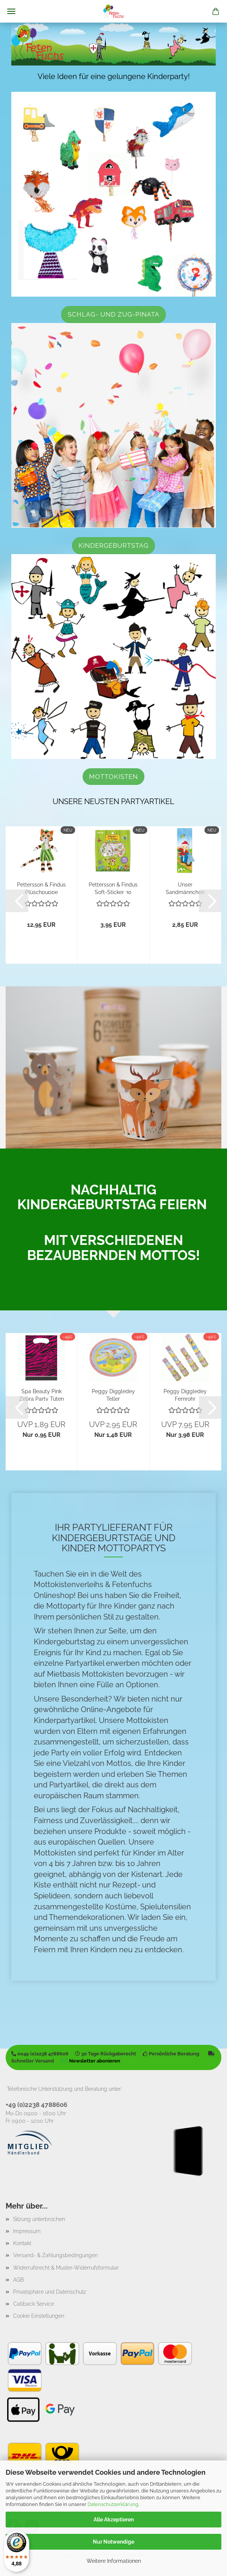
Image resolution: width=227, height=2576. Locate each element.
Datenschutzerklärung (113, 2504)
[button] (17, 901)
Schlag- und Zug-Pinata (113, 314)
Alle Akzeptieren (114, 2520)
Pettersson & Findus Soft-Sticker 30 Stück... (113, 888)
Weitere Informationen (113, 2561)
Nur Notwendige (113, 2542)
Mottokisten (113, 776)
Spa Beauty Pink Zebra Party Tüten (41, 1394)
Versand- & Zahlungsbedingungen (55, 2255)
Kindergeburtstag (113, 545)
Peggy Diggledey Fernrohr (185, 1394)
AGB (18, 2280)
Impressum (27, 2231)
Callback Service (33, 2304)
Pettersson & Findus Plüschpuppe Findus (41, 888)
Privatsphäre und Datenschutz (49, 2292)
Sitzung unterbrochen (39, 2219)
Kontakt (22, 2243)
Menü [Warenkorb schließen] (11, 11)
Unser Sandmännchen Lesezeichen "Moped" (185, 888)
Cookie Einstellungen (38, 2316)
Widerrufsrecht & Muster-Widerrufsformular (66, 2268)
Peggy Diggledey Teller (113, 1394)
